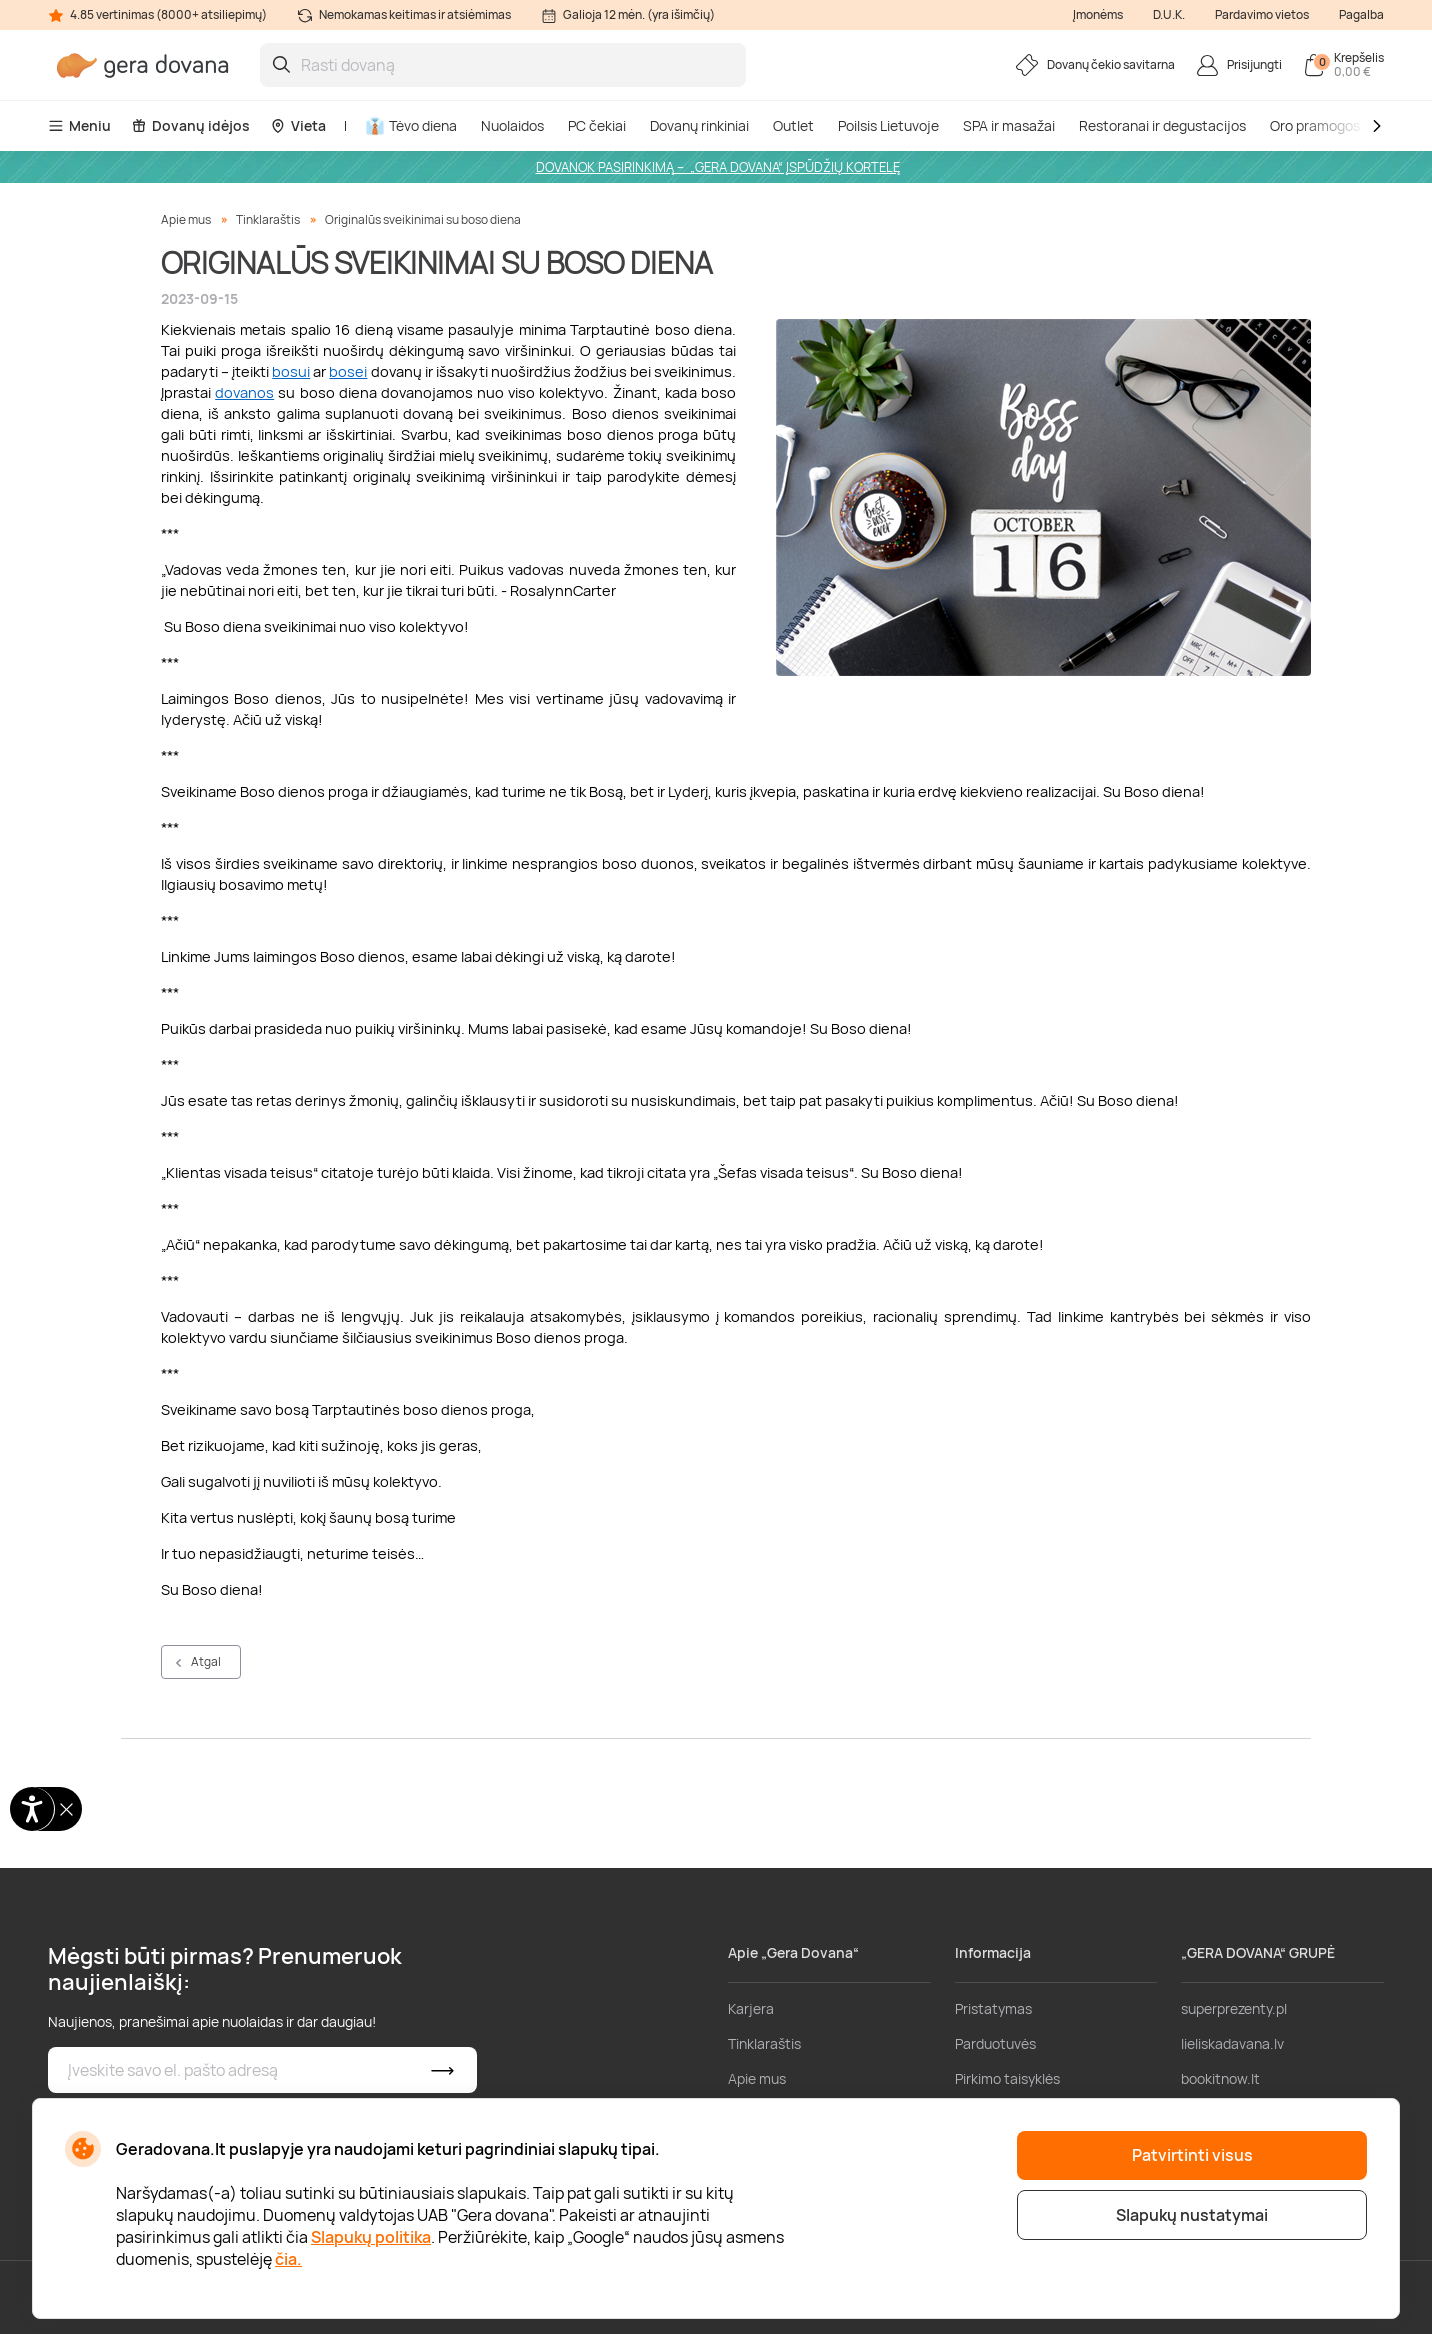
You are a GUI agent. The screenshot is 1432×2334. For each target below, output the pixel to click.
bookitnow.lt (1220, 2078)
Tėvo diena (411, 125)
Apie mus (186, 219)
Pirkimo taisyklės (1007, 2078)
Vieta (298, 125)
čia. (288, 2259)
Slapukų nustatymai (1192, 2215)
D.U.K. (1169, 14)
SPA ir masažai (1009, 125)
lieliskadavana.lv (1232, 2043)
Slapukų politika (371, 2237)
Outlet (793, 125)
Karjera (751, 2008)
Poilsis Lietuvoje (888, 125)
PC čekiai (597, 125)
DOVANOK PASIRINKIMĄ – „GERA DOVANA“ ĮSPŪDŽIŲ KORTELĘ (718, 167)
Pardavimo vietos (1262, 14)
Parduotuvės (995, 2043)
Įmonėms (1098, 14)
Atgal (206, 1661)
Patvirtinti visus (1192, 2155)
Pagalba (1361, 14)
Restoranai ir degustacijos (1162, 125)
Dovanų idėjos (190, 125)
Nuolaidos (512, 125)
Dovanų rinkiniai (699, 125)
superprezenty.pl (1234, 2008)
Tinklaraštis (268, 219)
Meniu (79, 125)
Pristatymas (993, 2008)
